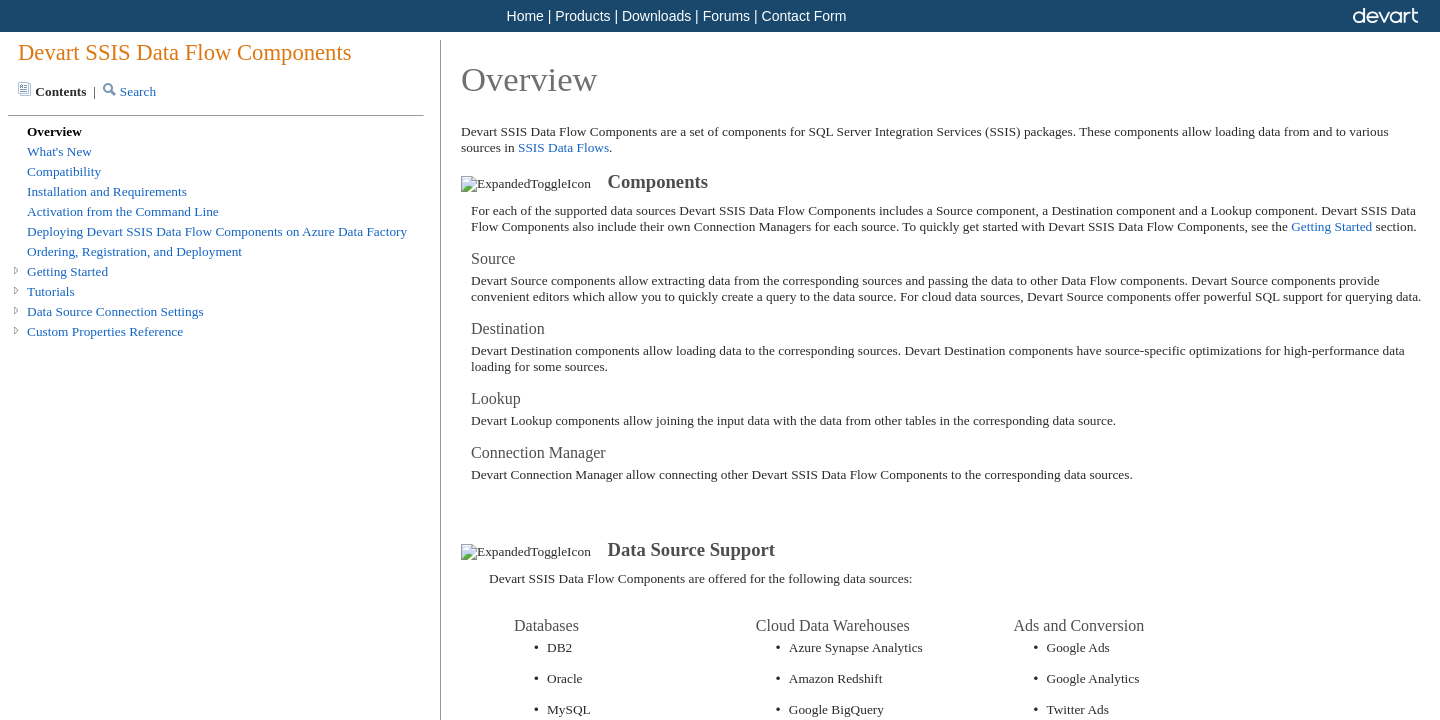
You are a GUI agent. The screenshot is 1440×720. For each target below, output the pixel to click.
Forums (726, 16)
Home (525, 16)
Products (582, 16)
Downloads (656, 16)
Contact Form (804, 16)
